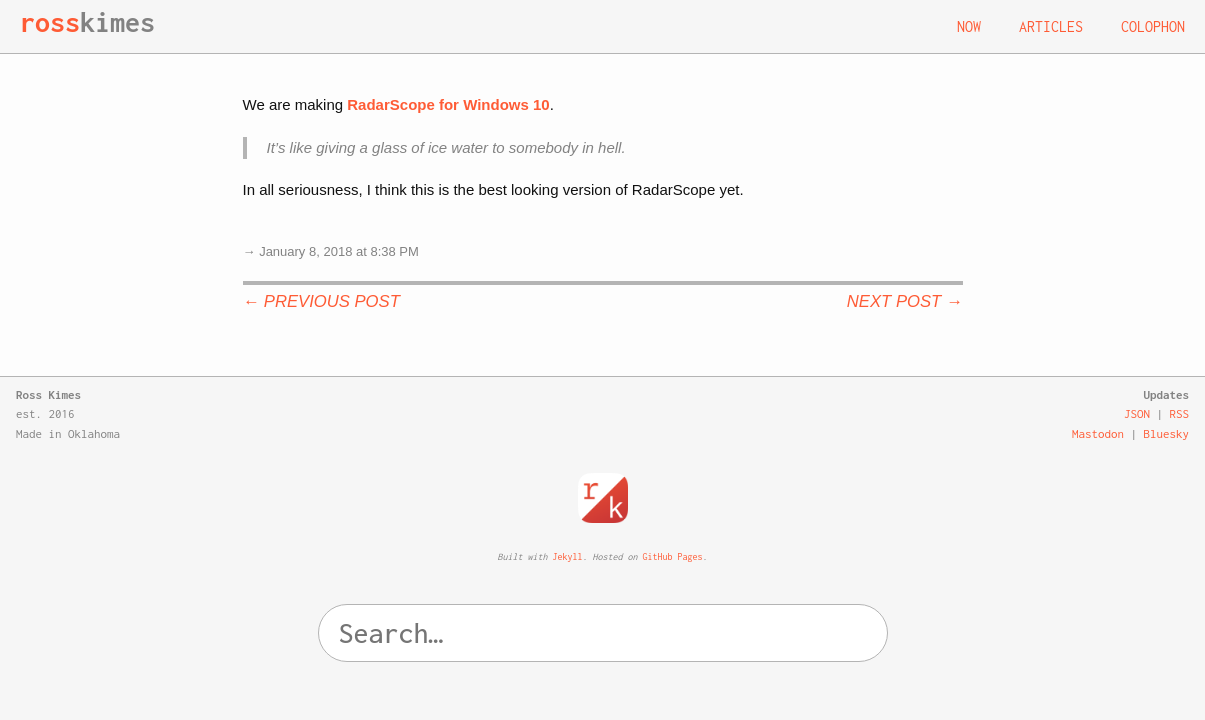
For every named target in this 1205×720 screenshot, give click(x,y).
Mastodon (1098, 433)
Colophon (1153, 26)
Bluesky (1167, 433)
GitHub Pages (673, 556)
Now (969, 26)
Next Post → (905, 301)
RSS (1180, 413)
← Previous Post (321, 301)
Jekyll (568, 556)
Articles (1051, 26)
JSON (1137, 413)
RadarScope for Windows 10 (448, 104)
